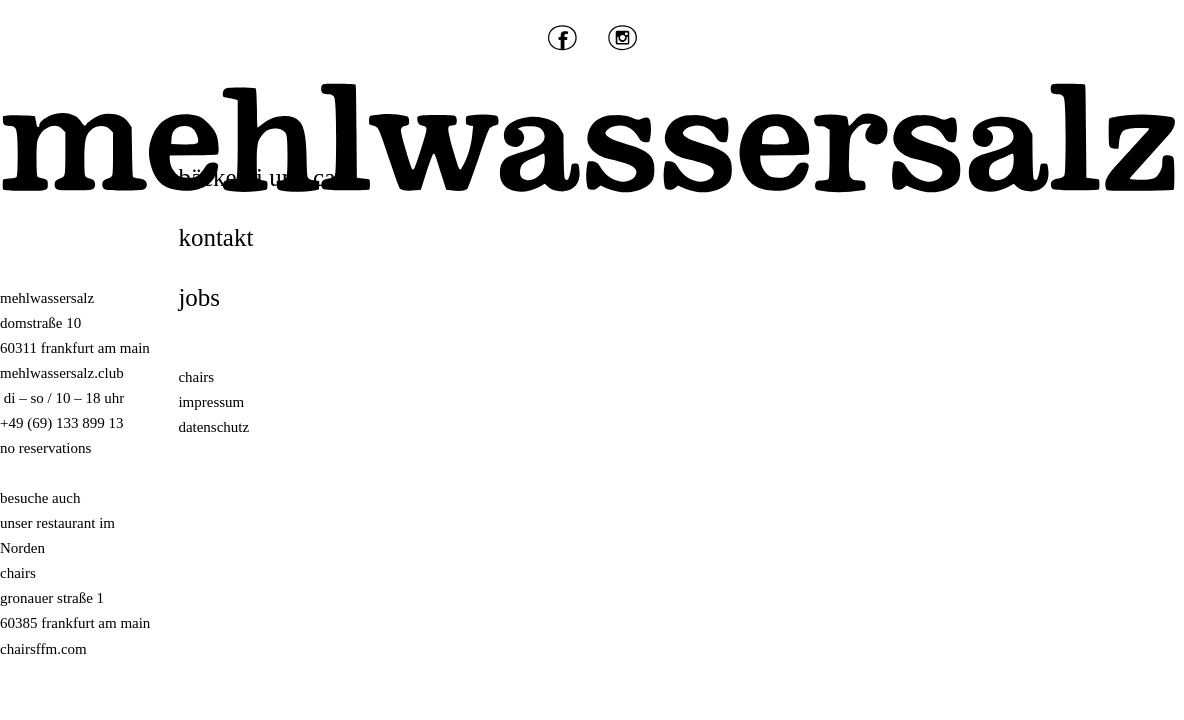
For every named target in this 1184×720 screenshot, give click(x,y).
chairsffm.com (43, 649)
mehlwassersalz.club (62, 373)
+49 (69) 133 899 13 (61, 423)
